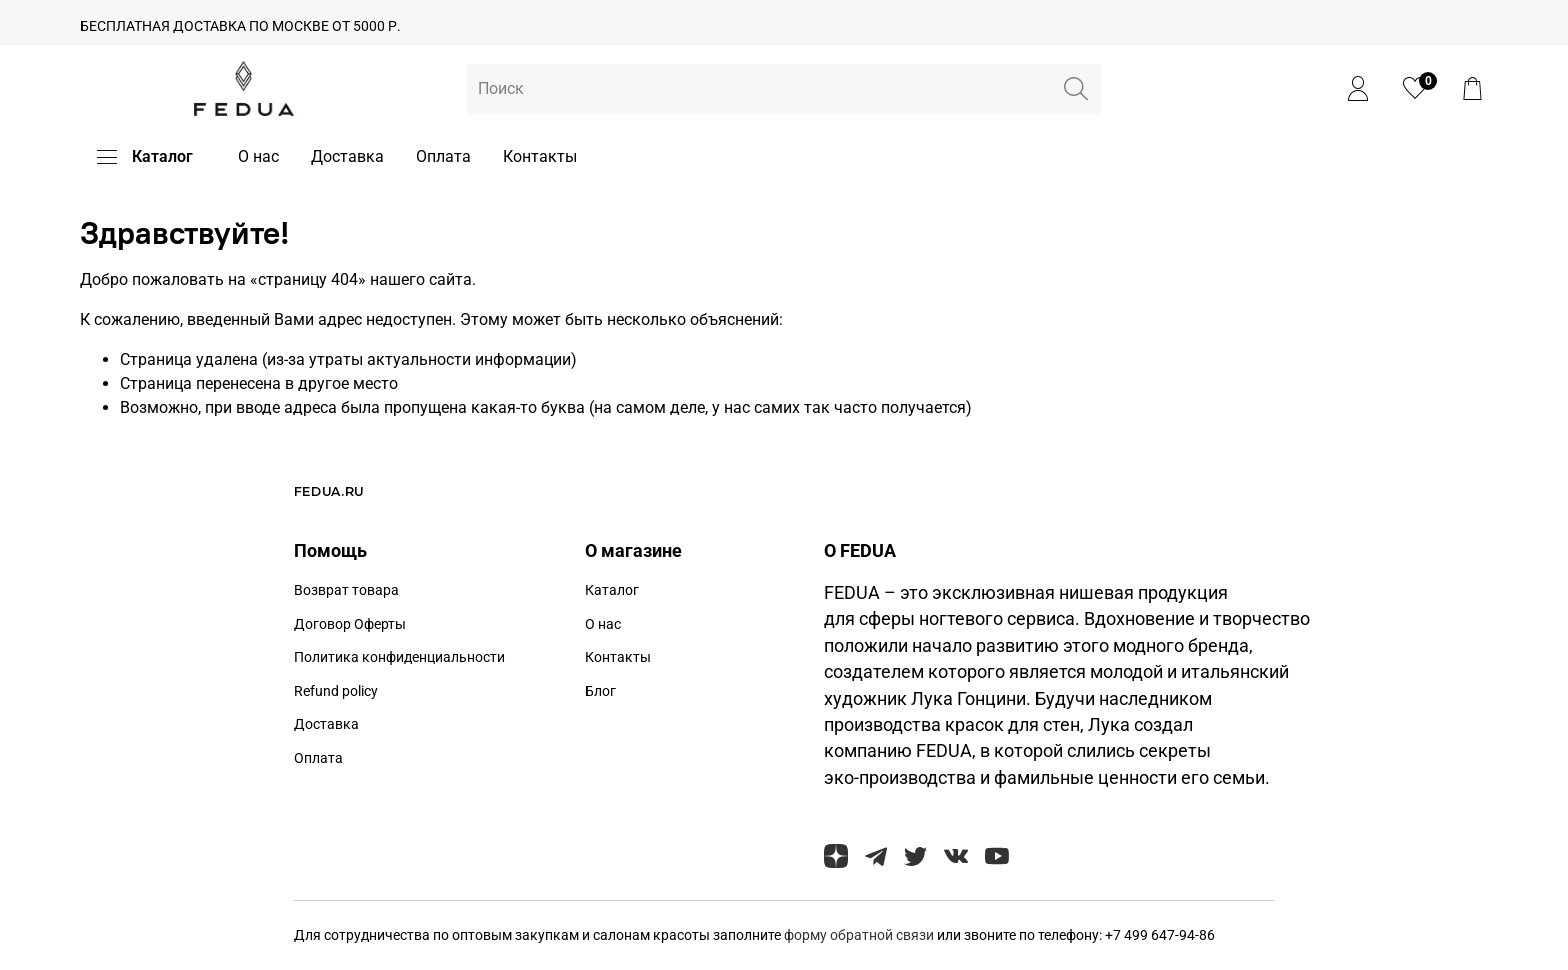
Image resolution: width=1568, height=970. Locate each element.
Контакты (540, 156)
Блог (600, 691)
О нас (258, 156)
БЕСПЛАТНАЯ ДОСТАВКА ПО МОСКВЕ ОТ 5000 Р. (240, 26)
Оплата (443, 156)
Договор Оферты (350, 624)
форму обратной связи (860, 935)
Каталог (145, 157)
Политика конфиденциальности (399, 657)
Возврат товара (346, 590)
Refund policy (336, 691)
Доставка (347, 156)
